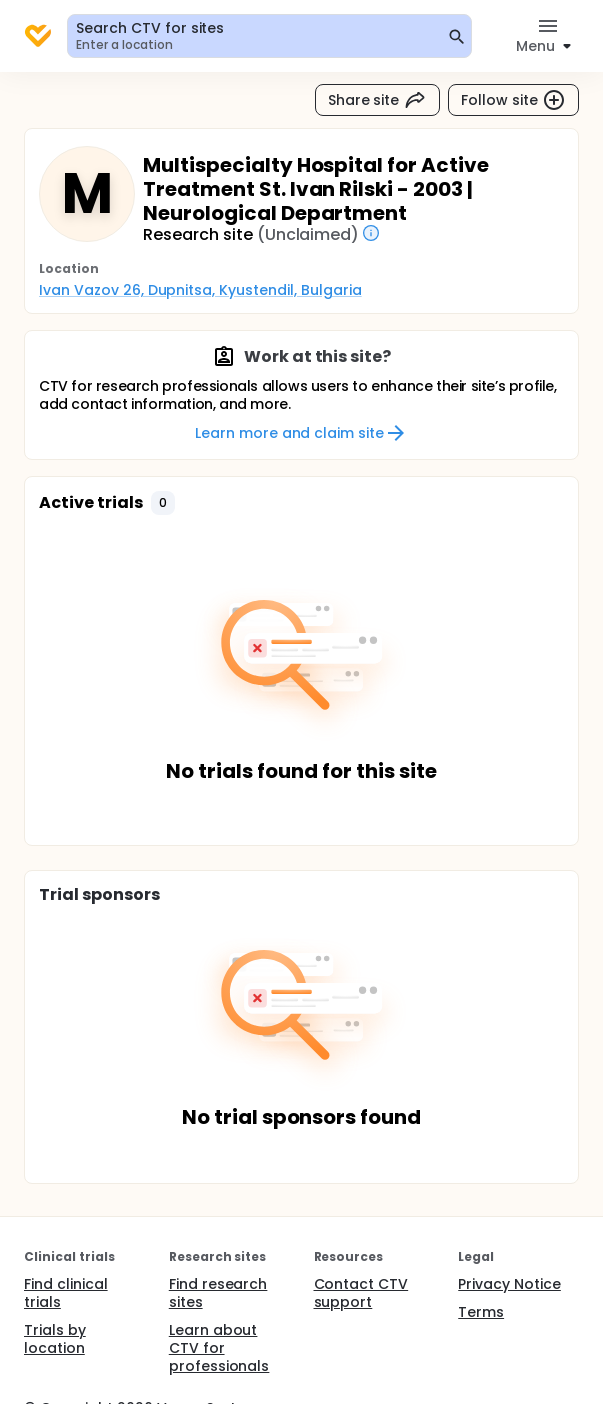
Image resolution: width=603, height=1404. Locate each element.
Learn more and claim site (301, 433)
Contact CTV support (361, 1293)
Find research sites (218, 1293)
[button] (163, 503)
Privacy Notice (509, 1284)
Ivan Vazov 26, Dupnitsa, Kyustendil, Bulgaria (200, 290)
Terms (481, 1312)
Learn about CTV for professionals (219, 1348)
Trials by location (55, 1339)
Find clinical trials (66, 1293)
